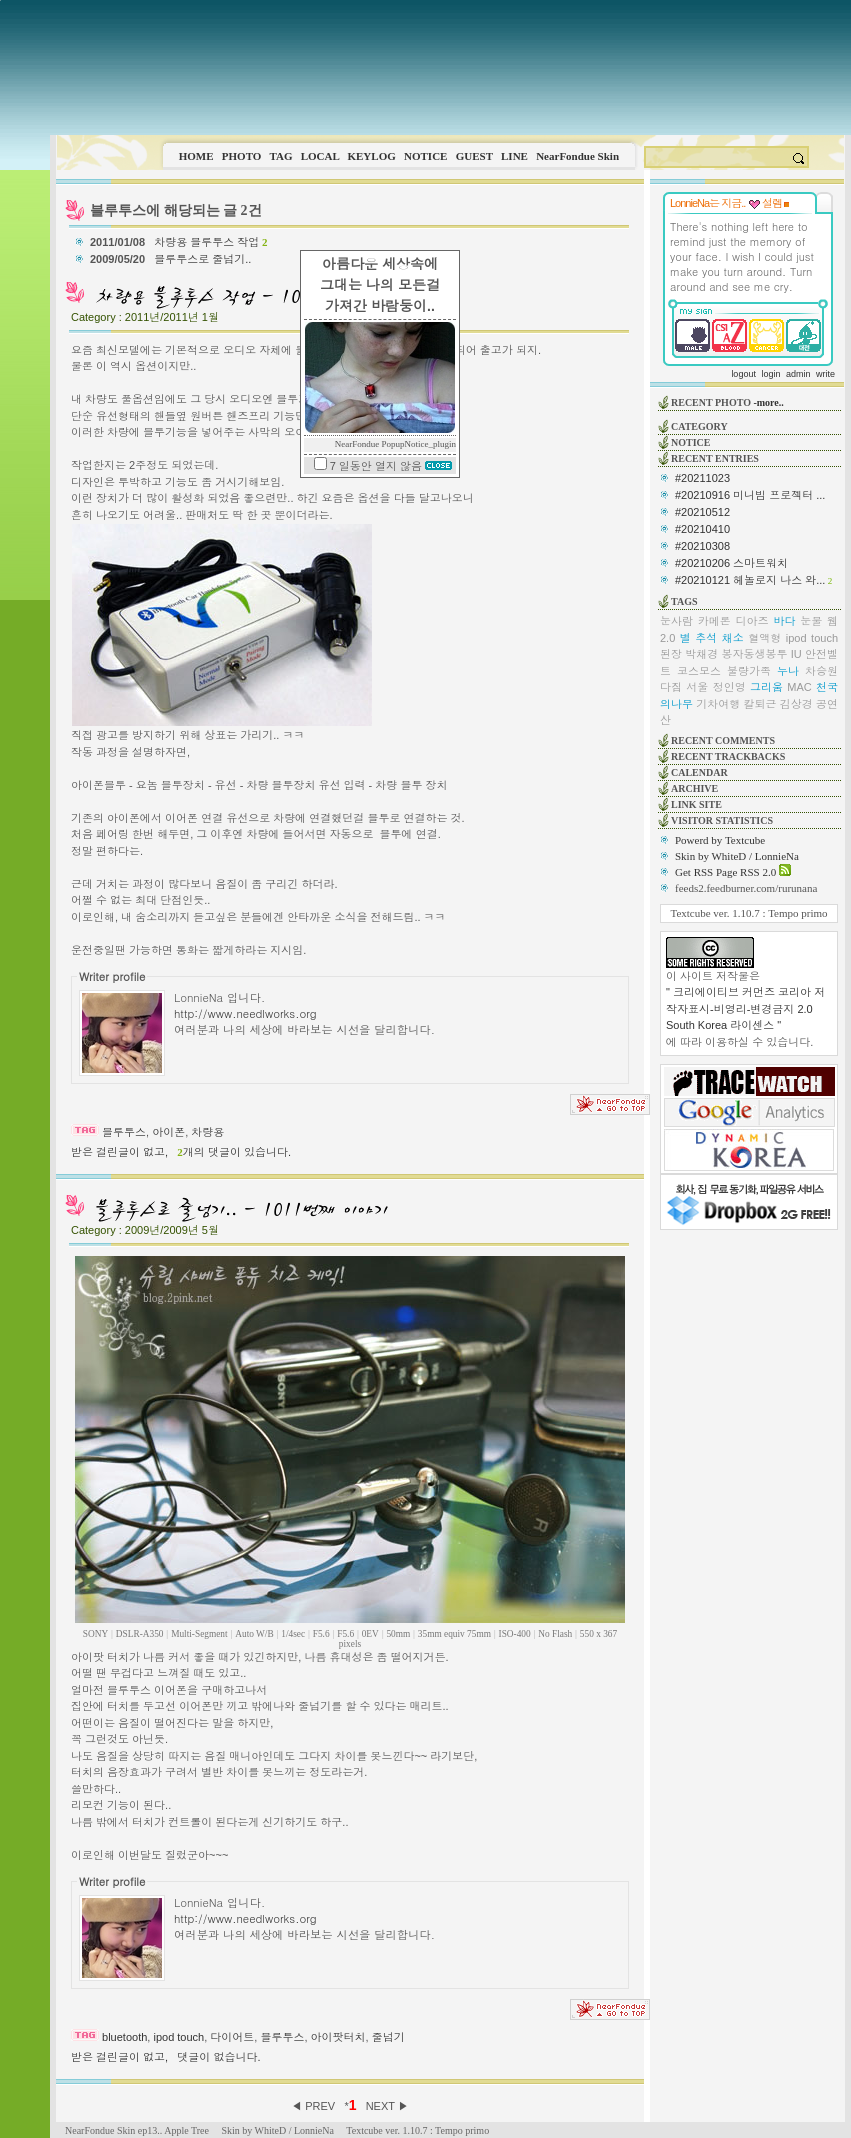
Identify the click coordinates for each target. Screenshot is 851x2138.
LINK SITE (696, 804)
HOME (196, 156)
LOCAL (320, 156)
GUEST (474, 156)
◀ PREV (314, 2106)
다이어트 (232, 2037)
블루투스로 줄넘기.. (204, 259)
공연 (827, 704)
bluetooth (124, 2037)
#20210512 (702, 512)
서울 (697, 687)
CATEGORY (699, 426)
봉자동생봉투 (755, 654)
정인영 (729, 687)
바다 (784, 621)
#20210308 (702, 546)
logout (743, 374)
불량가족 (749, 671)
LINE (514, 156)
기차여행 (718, 704)
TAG (280, 156)
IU (796, 654)
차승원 (821, 671)
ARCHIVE (694, 788)
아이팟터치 (338, 2037)
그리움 (766, 687)
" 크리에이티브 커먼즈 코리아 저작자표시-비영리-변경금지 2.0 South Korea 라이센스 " (745, 1008)
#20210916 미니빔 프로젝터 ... (750, 495)
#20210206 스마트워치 (731, 563)
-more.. (768, 402)
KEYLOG (371, 156)
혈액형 (764, 638)
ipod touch (178, 2037)
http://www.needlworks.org (245, 1013)
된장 (671, 654)
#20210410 (702, 529)
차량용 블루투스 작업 (210, 242)
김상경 (796, 704)
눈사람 (676, 621)
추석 (706, 638)
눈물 (811, 621)
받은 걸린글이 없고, (119, 1152)
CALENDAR (699, 772)
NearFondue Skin (577, 156)
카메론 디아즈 (733, 621)
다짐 (671, 687)
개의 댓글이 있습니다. (234, 1152)
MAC (799, 687)
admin (798, 374)
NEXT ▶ (387, 2106)
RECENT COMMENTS (723, 740)
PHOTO (242, 156)
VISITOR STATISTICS (722, 820)
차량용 (207, 1132)
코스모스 (699, 671)
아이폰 (168, 1132)
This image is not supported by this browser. (450, 67)
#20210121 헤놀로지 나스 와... (750, 580)
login (770, 374)
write (825, 374)
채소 (733, 638)
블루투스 (124, 1132)
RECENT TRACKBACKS (728, 756)
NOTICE (425, 156)
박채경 (701, 654)
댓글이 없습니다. (218, 2057)
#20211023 (702, 478)
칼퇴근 (760, 704)
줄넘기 (388, 2037)
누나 (788, 671)
